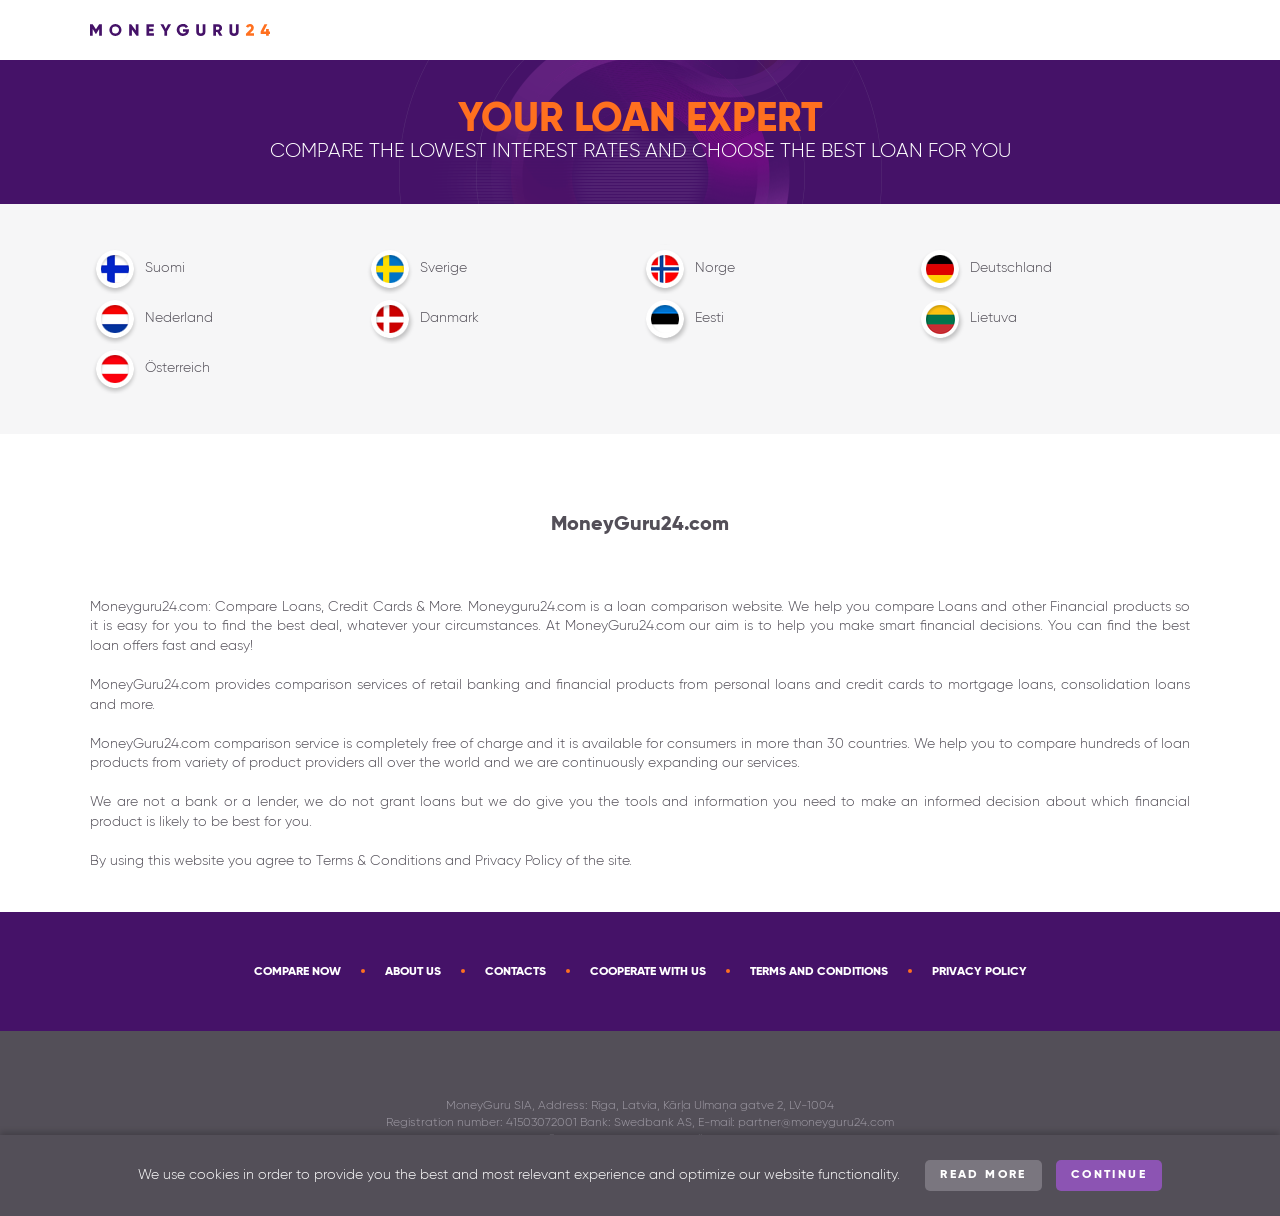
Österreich (150, 369)
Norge (687, 269)
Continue (1109, 1175)
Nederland (151, 319)
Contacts (515, 972)
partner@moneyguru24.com (816, 1123)
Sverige (416, 269)
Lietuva (966, 319)
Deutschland (983, 269)
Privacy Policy (979, 972)
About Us (413, 972)
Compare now (297, 972)
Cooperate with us (648, 972)
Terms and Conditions (819, 972)
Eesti (682, 319)
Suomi (137, 269)
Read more (983, 1175)
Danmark (422, 319)
